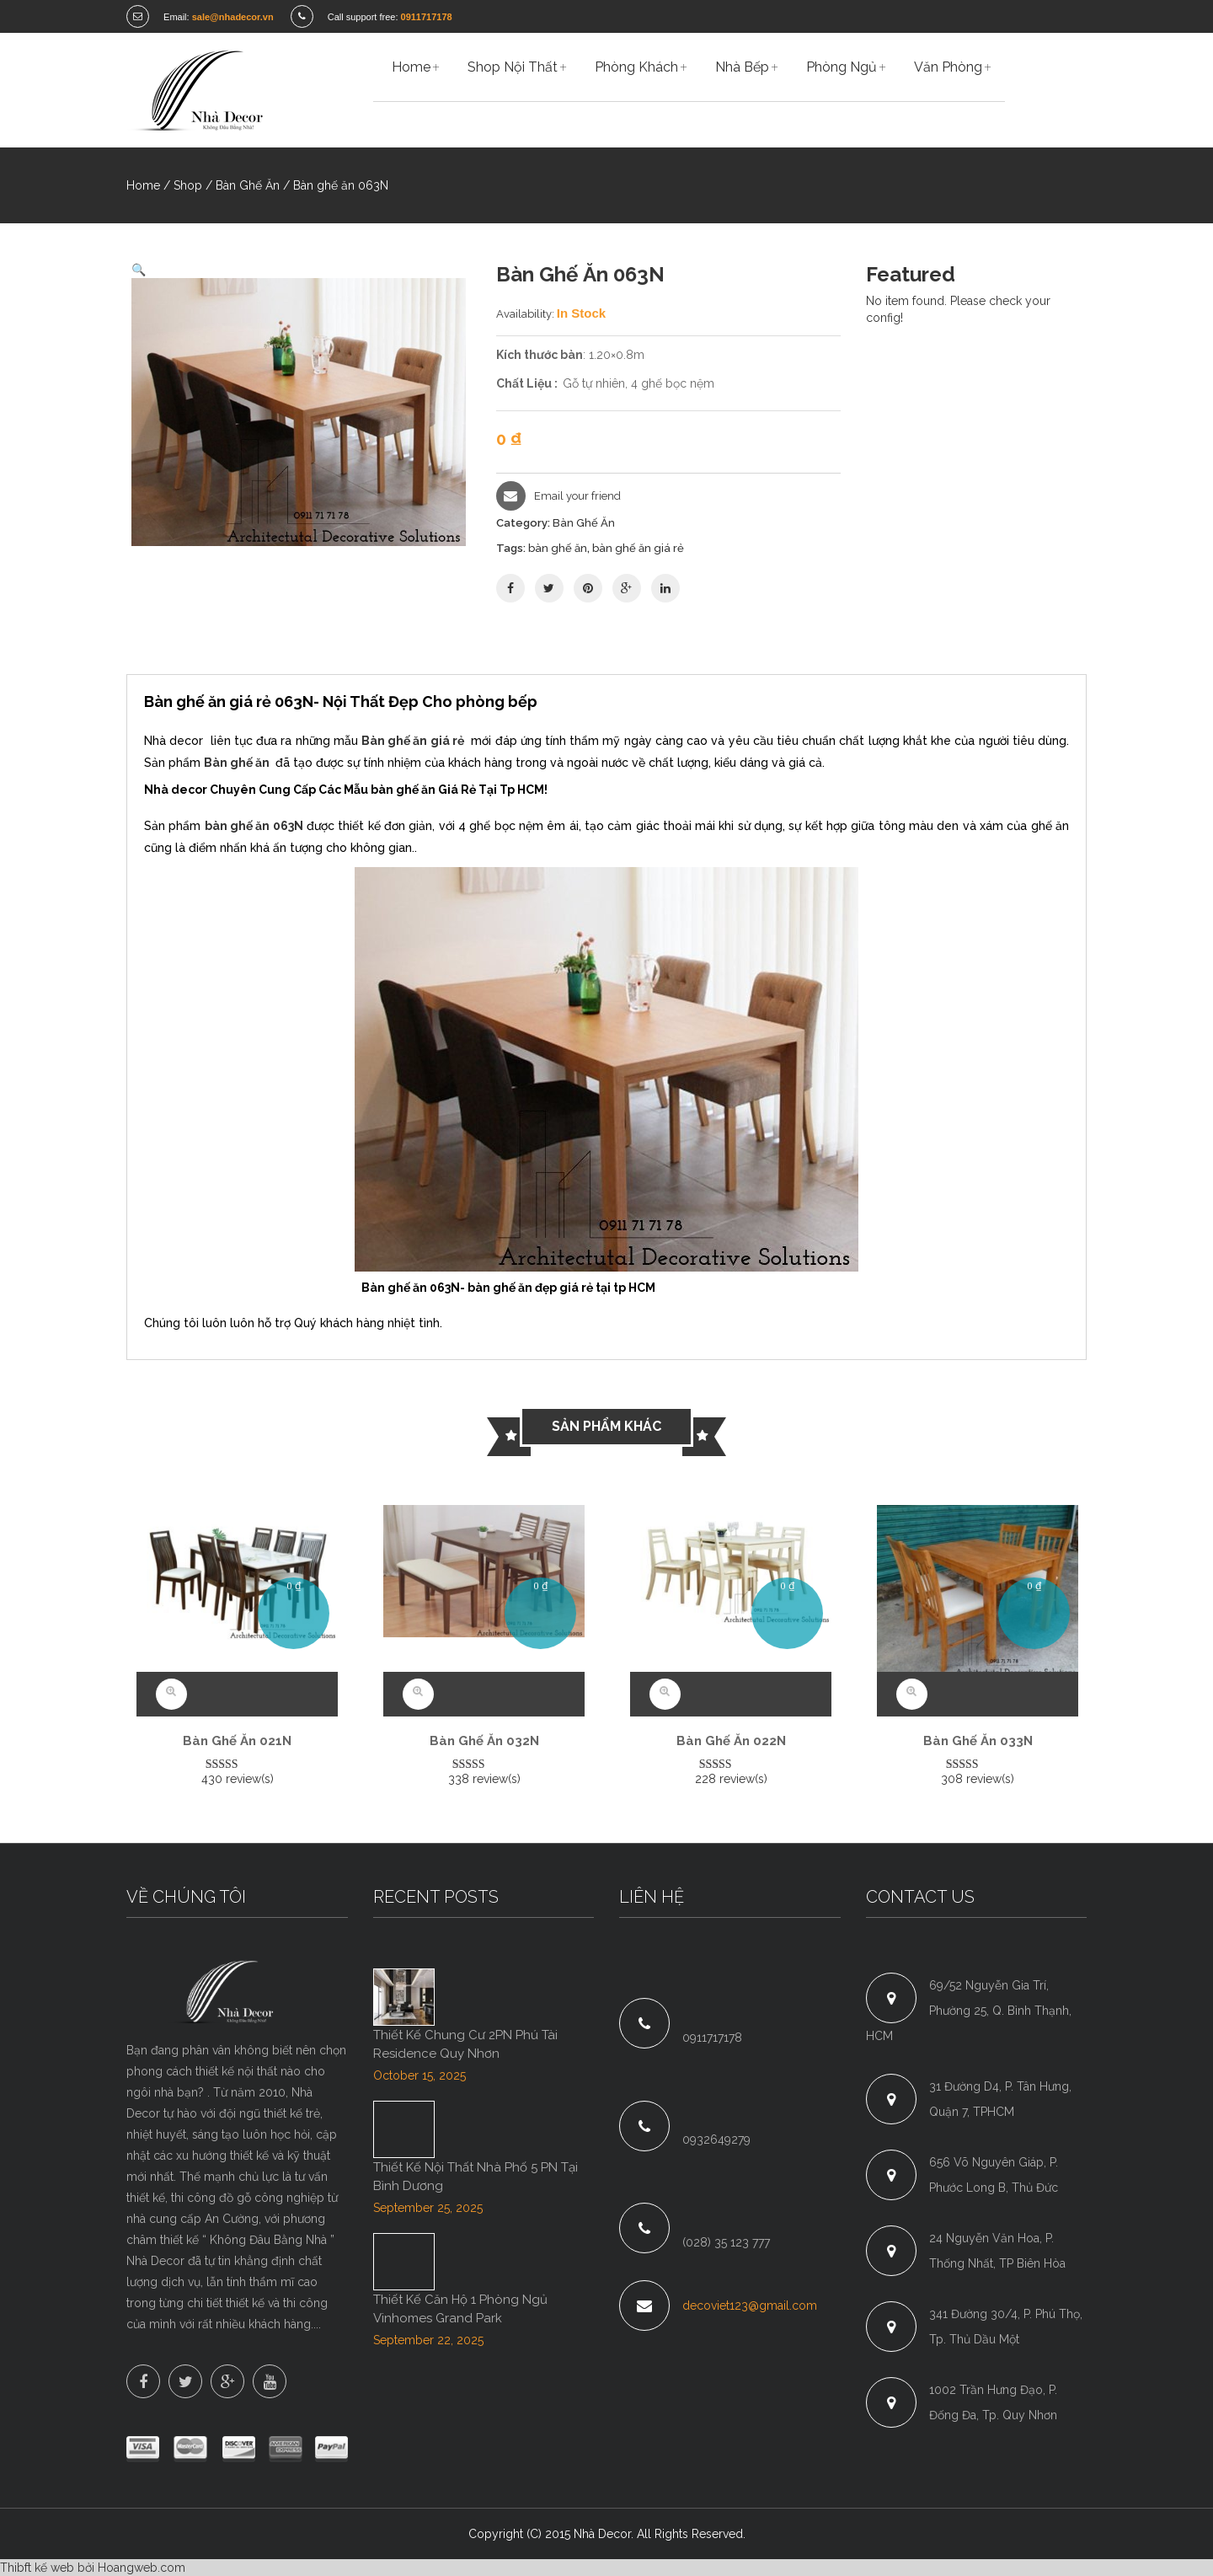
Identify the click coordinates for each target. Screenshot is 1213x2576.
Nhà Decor (602, 2534)
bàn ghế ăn (557, 548)
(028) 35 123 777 (726, 2242)
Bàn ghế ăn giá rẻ (412, 740)
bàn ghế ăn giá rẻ (638, 548)
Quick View (171, 1694)
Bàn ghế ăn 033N (978, 1741)
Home (143, 185)
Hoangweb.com (141, 2567)
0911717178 (712, 2037)
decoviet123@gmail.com (749, 2305)
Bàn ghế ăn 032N (484, 1741)
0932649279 (716, 2139)
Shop (188, 185)
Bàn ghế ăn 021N (237, 1741)
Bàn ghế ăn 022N (731, 1741)
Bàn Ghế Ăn (248, 185)
